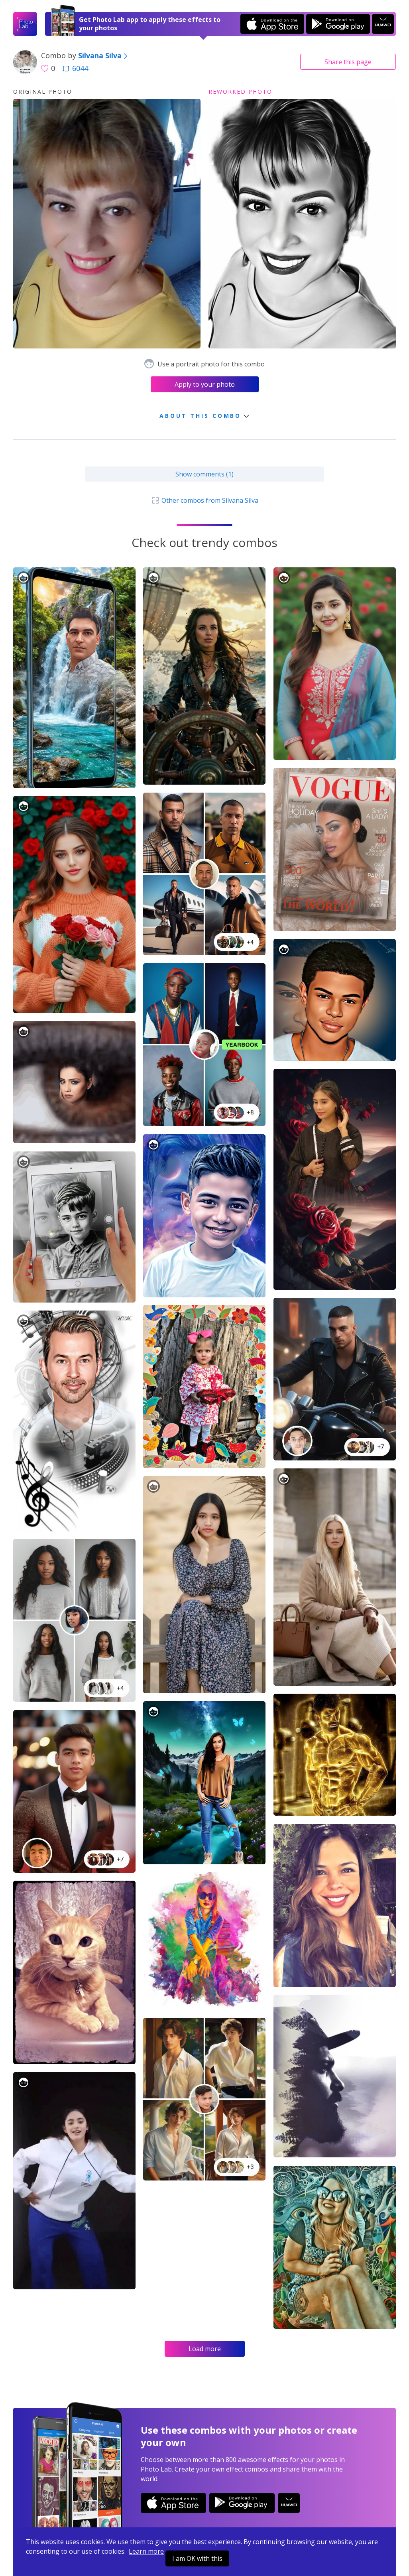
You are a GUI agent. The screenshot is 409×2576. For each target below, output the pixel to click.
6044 (75, 68)
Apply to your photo (205, 384)
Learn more (146, 2551)
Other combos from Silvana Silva (204, 500)
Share (348, 61)
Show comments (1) (204, 474)
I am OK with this (197, 2558)
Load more (205, 2348)
